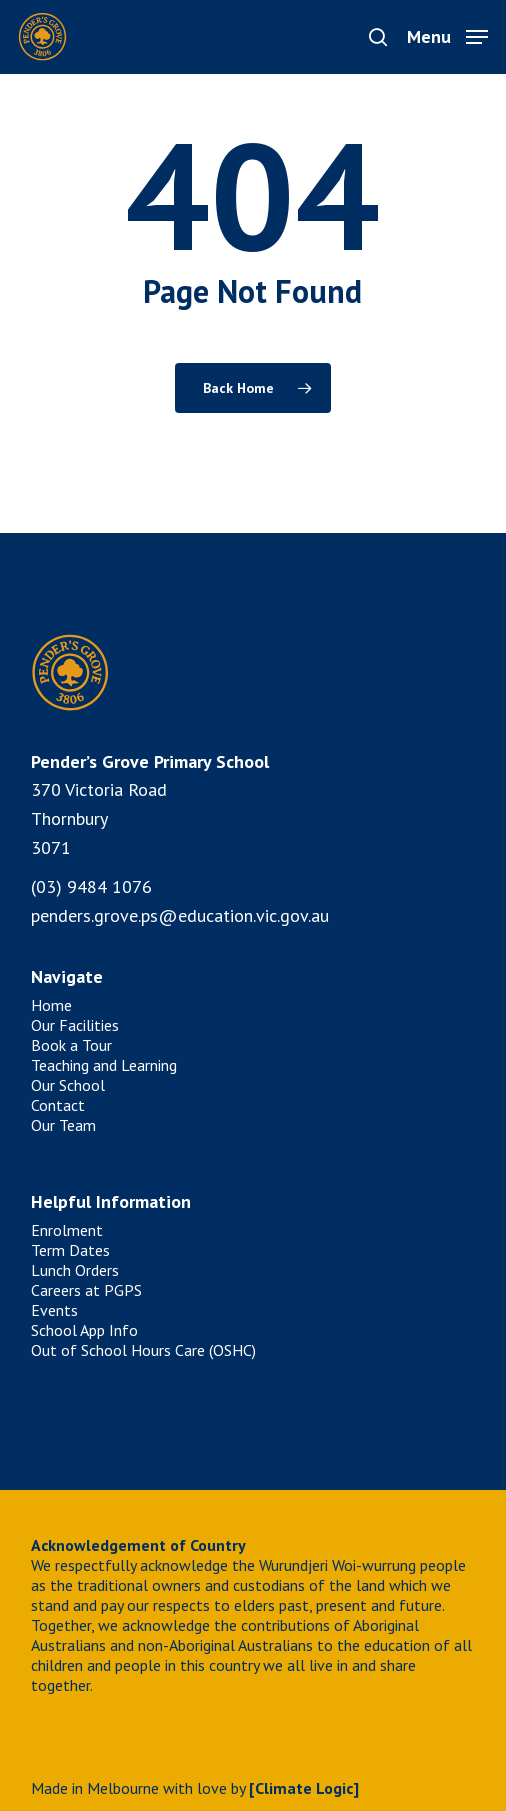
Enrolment (67, 1230)
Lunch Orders (75, 1270)
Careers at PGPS (86, 1290)
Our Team (63, 1125)
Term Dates (70, 1250)
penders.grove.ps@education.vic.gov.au (180, 915)
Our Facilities (75, 1025)
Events (54, 1310)
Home (51, 1005)
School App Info (84, 1330)
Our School (68, 1085)
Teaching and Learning (104, 1065)
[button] (447, 35)
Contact (58, 1105)
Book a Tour (71, 1045)
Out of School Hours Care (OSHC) (143, 1350)
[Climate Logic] (304, 1788)
